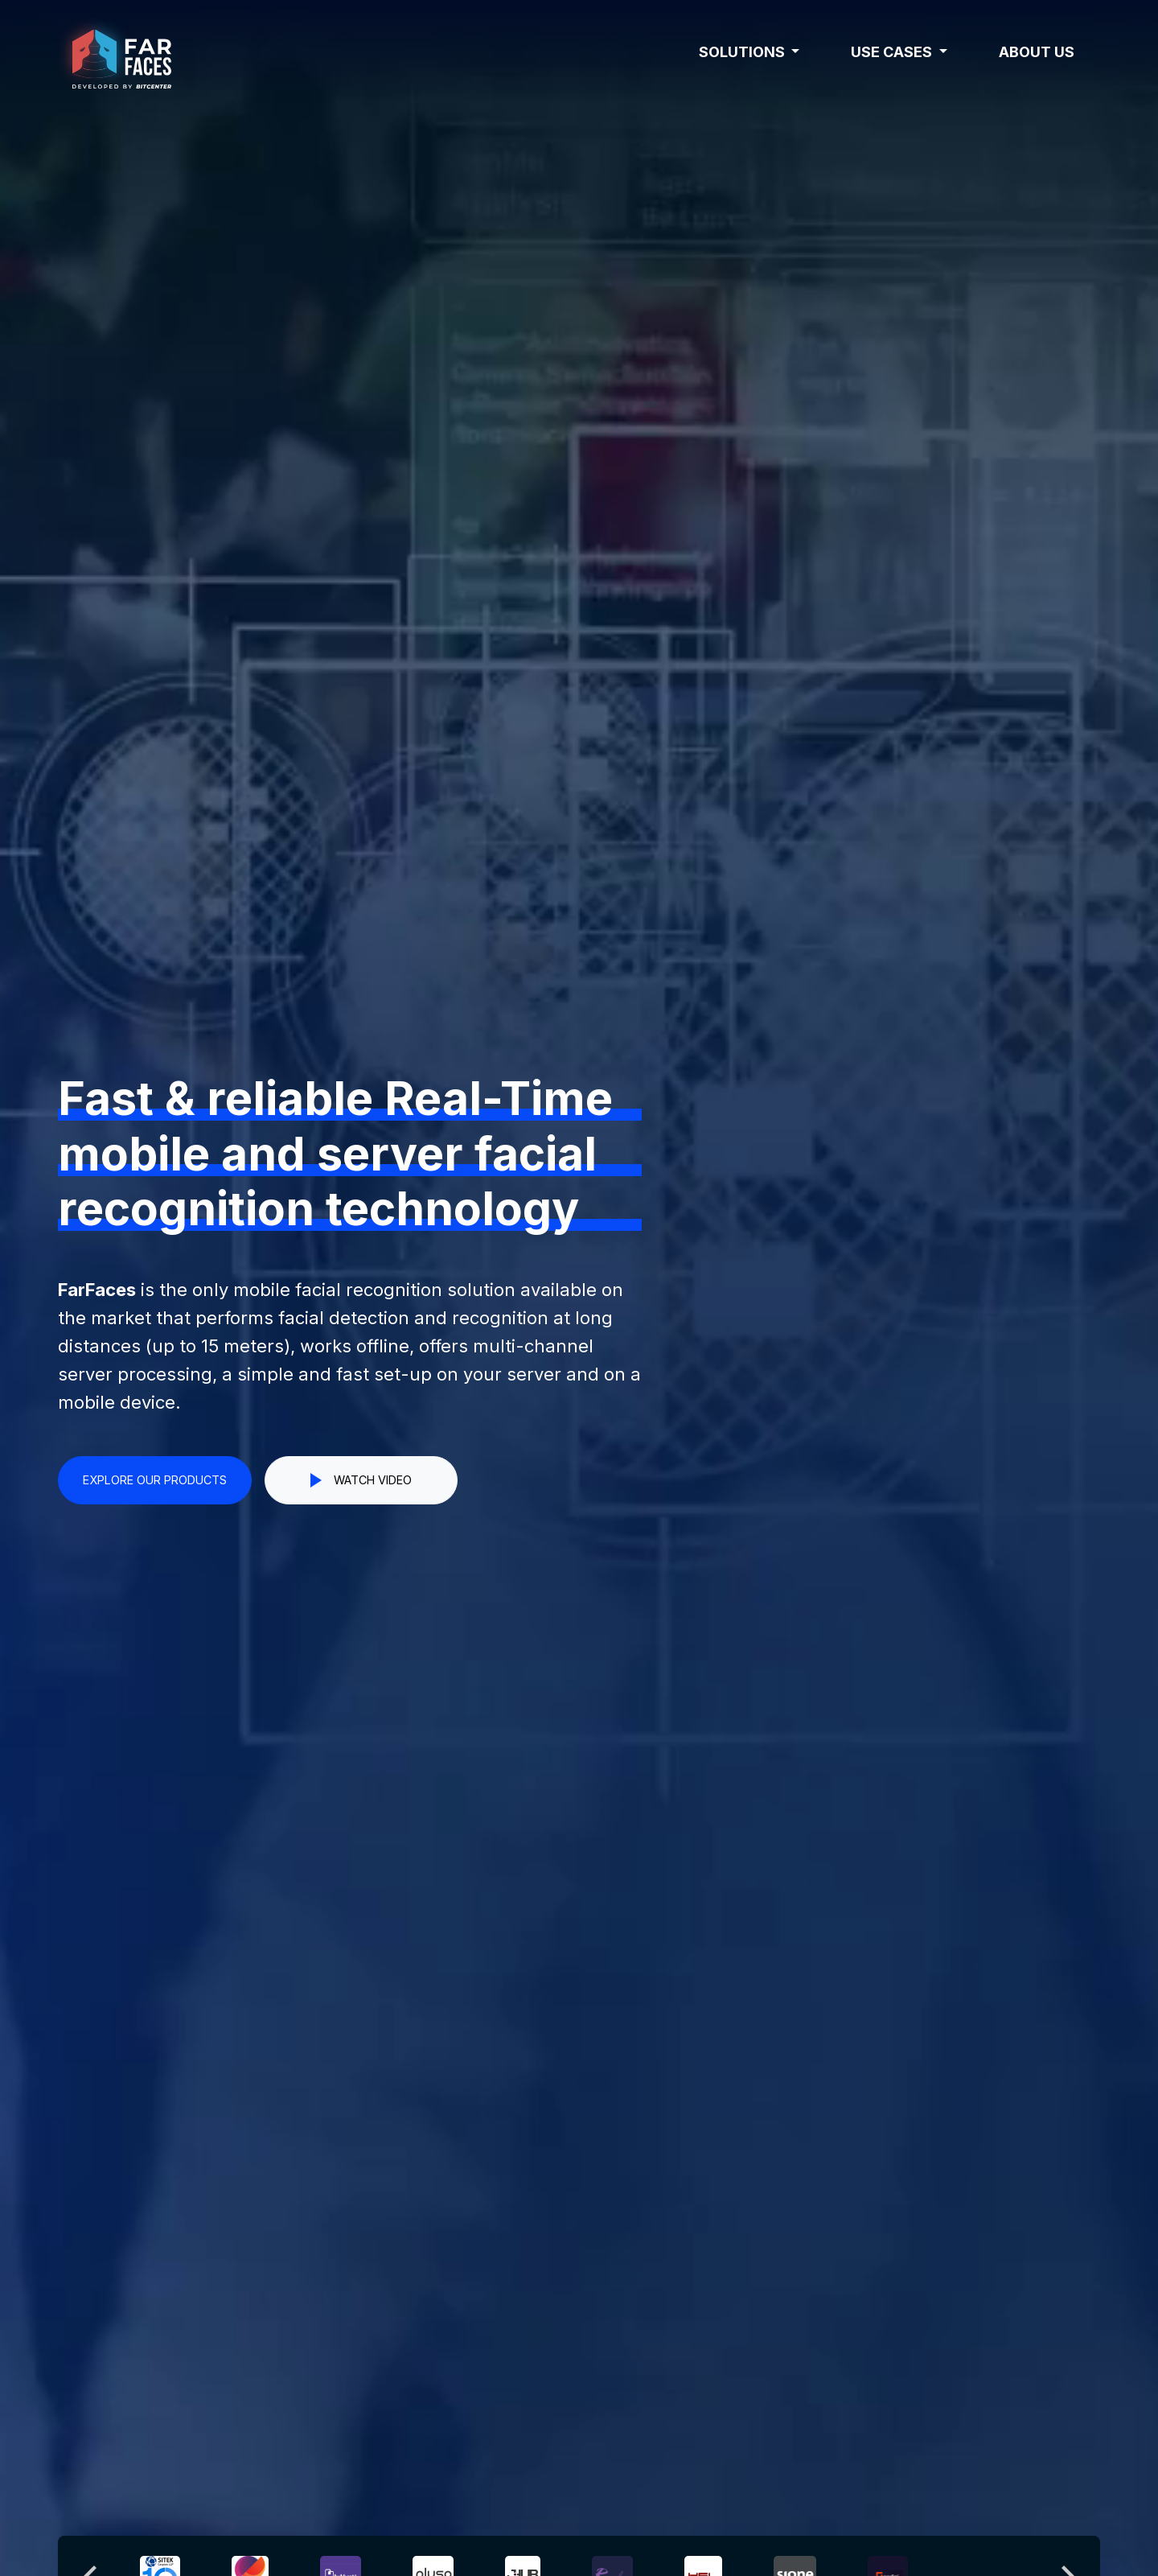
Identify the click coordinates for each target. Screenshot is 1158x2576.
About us (1036, 51)
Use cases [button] (893, 51)
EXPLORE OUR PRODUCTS (155, 1480)
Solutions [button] (743, 51)
